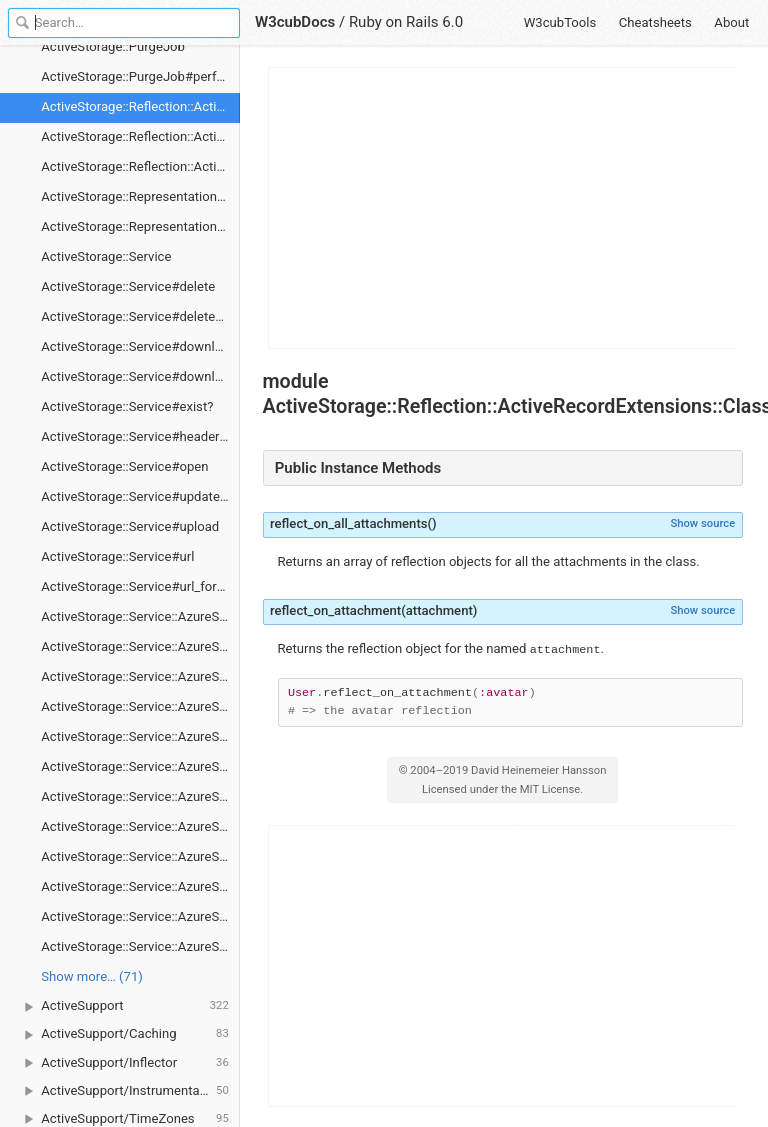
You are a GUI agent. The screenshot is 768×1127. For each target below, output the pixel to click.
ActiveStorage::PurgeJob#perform (140, 76)
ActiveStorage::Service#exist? (127, 406)
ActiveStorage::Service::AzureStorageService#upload (140, 946)
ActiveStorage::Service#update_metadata (140, 496)
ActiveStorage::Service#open (124, 466)
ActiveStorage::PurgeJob (113, 46)
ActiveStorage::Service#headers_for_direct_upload (140, 436)
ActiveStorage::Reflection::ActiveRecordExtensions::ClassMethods (140, 106)
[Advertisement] (504, 208)
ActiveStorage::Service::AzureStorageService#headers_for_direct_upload (140, 886)
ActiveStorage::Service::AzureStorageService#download (140, 796)
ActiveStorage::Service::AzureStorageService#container (140, 706)
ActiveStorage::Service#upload (130, 526)
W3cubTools (560, 22)
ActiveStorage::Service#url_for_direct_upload (140, 586)
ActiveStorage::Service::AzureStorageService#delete (140, 736)
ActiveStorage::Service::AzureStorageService (140, 616)
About (731, 22)
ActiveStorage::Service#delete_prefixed (140, 316)
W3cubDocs (295, 22)
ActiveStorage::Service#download (138, 346)
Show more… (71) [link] (92, 976)
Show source (702, 523)
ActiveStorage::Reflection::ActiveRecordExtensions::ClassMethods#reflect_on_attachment (140, 166)
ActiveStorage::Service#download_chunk (140, 376)
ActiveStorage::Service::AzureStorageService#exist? (140, 856)
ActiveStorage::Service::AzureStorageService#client (140, 676)
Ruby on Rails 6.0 (406, 22)
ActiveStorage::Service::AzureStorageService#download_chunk (140, 826)
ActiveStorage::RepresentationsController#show (140, 226)
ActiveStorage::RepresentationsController (140, 196)
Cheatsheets (655, 22)
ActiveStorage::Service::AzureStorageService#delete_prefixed (140, 766)
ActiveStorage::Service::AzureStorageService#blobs (140, 646)
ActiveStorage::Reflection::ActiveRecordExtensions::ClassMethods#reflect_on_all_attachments (140, 136)
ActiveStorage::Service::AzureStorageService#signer (140, 916)
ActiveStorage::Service (106, 256)
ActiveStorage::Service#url (117, 556)
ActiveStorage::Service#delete (128, 286)
